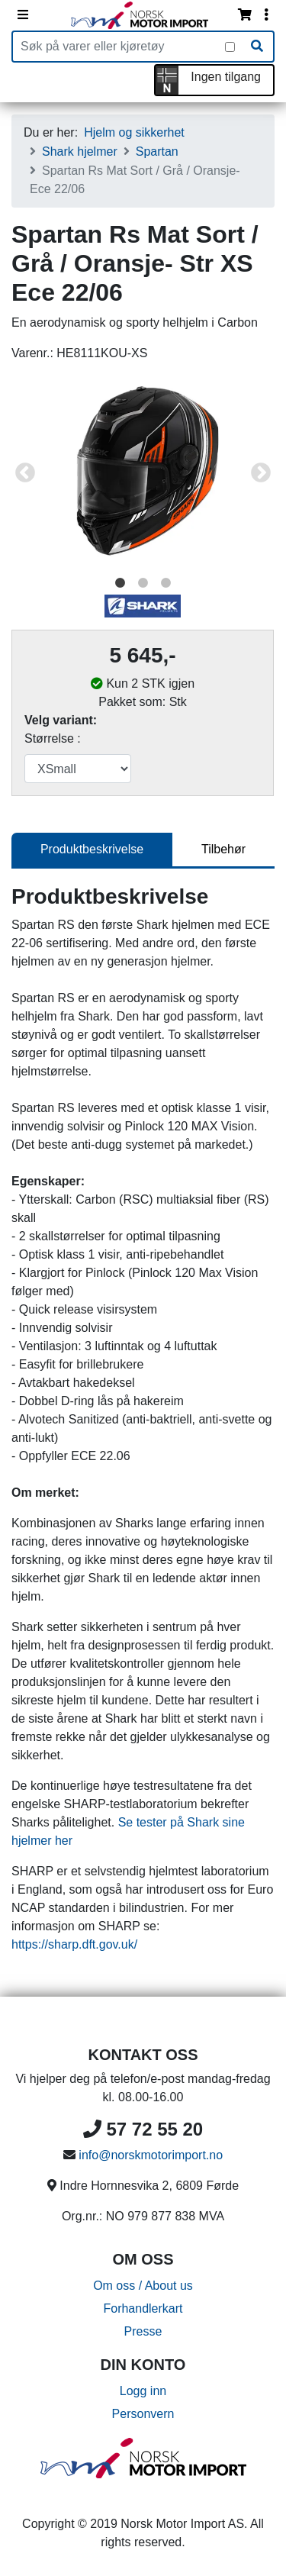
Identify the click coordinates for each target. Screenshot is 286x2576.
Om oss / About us (143, 2285)
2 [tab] (143, 583)
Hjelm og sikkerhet (134, 132)
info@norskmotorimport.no (151, 2155)
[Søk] (257, 46)
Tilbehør (223, 849)
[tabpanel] (143, 473)
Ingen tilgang (226, 76)
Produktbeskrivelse (91, 849)
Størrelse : (52, 738)
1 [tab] (120, 583)
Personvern (143, 2413)
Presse (143, 2331)
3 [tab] (166, 583)
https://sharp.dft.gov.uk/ (74, 1944)
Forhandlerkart (142, 2308)
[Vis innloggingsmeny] (266, 15)
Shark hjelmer (79, 151)
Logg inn (143, 2390)
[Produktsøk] (119, 46)
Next (260, 473)
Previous (25, 473)
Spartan (157, 151)
